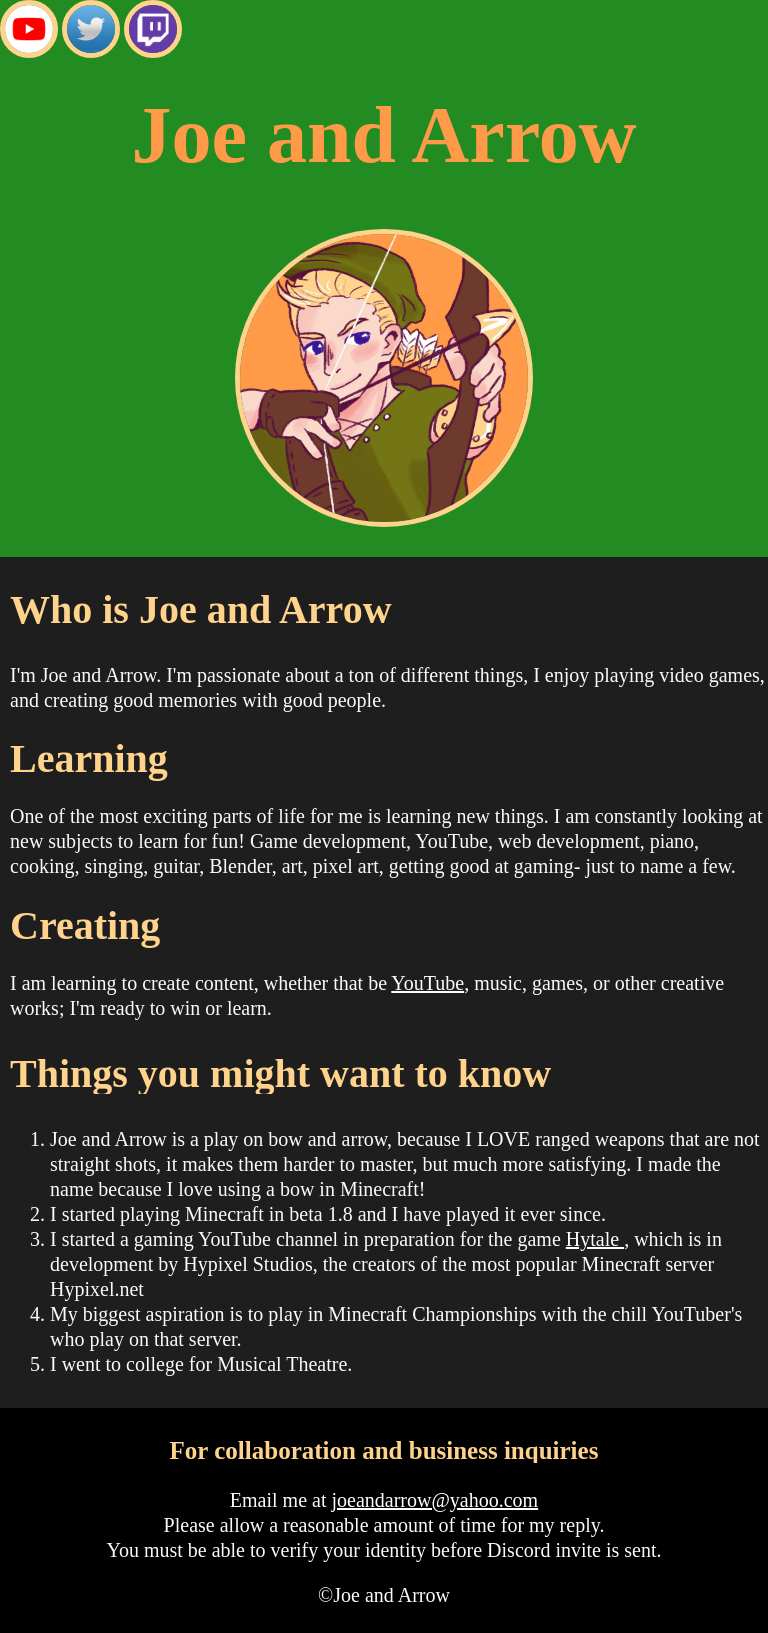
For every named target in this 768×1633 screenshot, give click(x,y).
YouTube (427, 983)
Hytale (595, 1239)
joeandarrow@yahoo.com (434, 1500)
